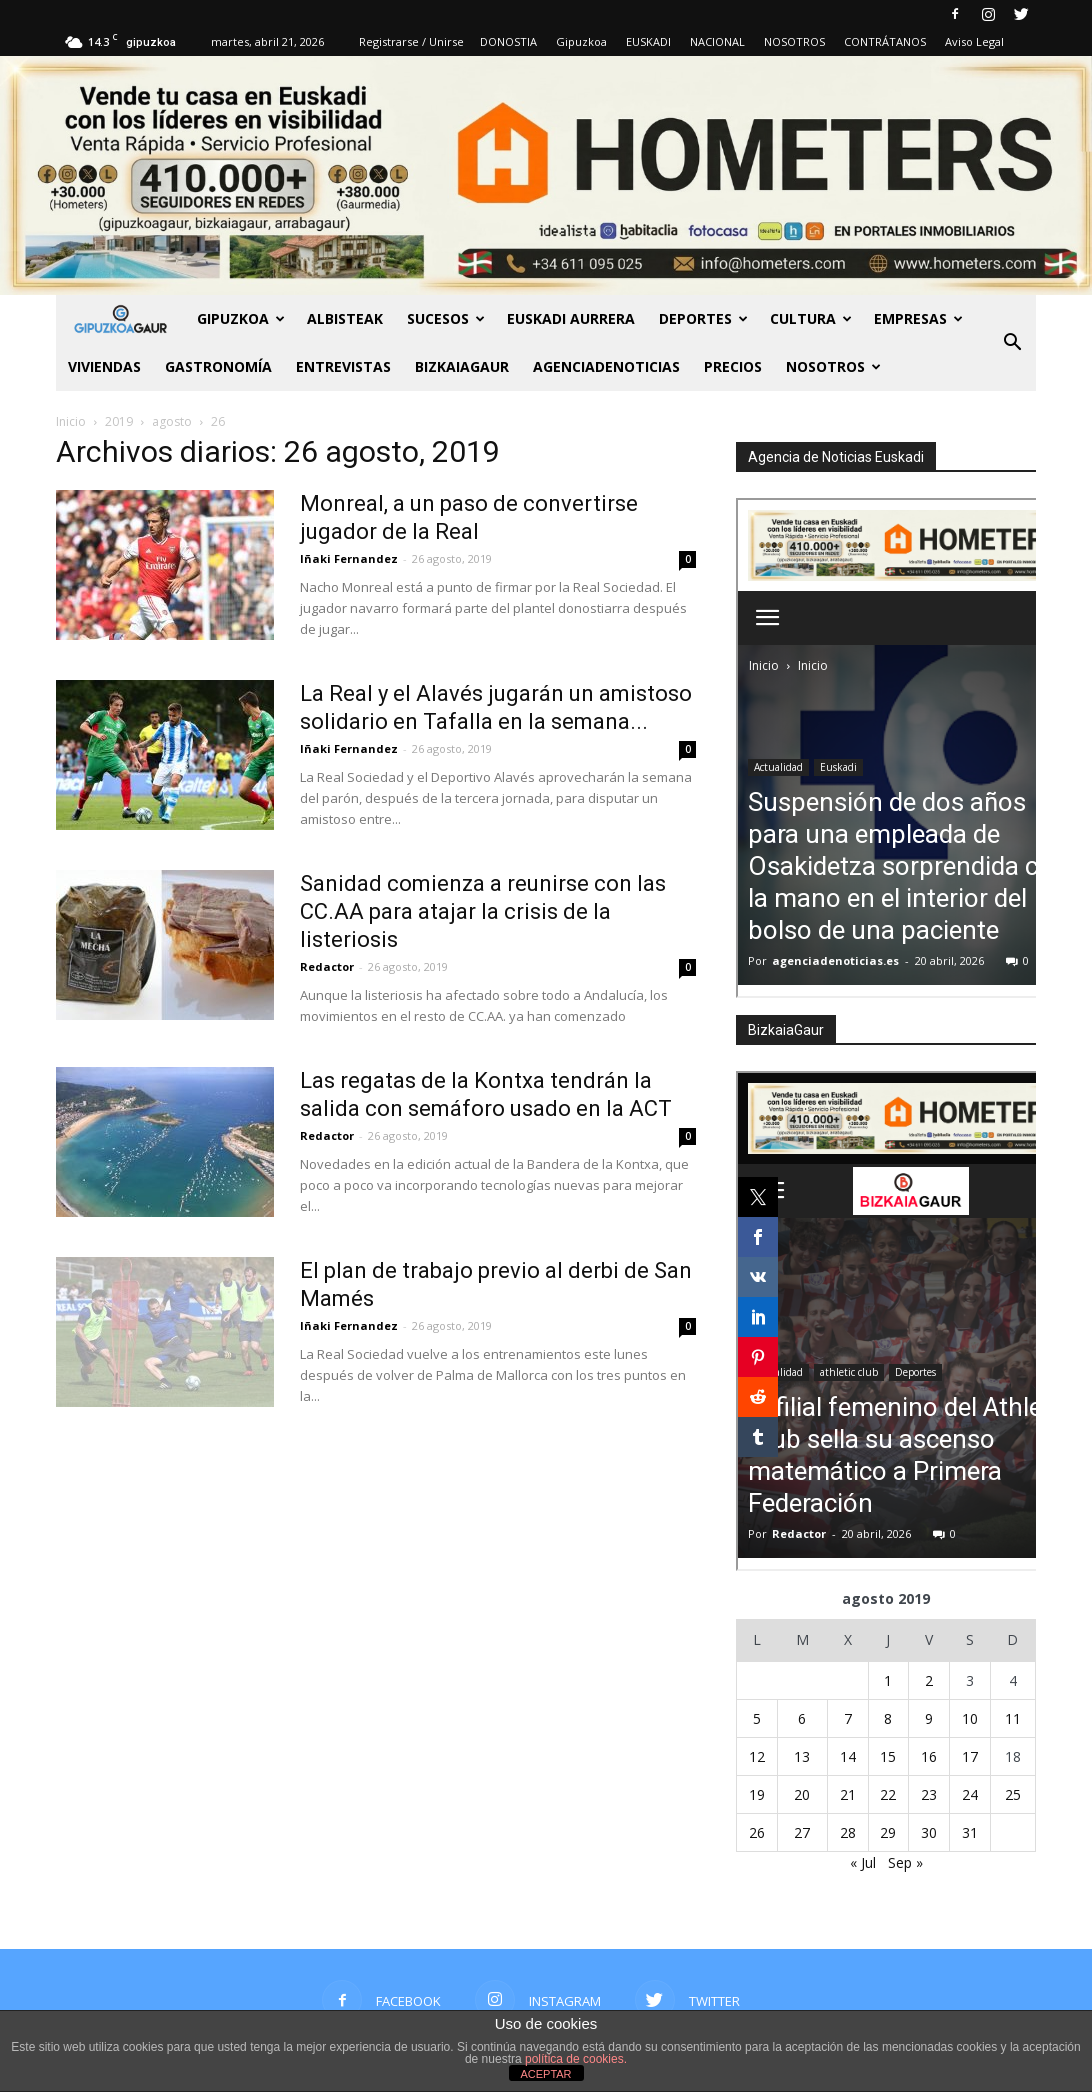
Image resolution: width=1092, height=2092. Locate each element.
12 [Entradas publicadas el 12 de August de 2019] (757, 1756)
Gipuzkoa (581, 41)
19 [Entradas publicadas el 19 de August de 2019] (757, 1794)
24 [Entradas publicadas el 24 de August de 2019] (970, 1794)
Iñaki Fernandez (349, 558)
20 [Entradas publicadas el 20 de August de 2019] (802, 1794)
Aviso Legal (974, 41)
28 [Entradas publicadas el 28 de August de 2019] (848, 1832)
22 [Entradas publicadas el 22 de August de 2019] (888, 1794)
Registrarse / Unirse (411, 41)
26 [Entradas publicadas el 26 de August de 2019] (757, 1832)
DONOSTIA (508, 41)
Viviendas (104, 366)
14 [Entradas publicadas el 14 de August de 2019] (848, 1756)
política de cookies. (576, 2059)
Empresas (918, 318)
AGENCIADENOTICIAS (606, 366)
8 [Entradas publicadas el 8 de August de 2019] (888, 1718)
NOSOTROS (794, 41)
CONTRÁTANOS (885, 41)
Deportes (703, 318)
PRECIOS (733, 366)
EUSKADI (648, 41)
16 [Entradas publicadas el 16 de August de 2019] (929, 1756)
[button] (1012, 343)
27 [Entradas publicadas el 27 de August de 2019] (802, 1832)
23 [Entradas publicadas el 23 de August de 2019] (929, 1794)
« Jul (863, 1862)
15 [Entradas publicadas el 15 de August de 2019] (888, 1756)
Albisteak (345, 318)
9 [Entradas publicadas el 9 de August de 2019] (929, 1718)
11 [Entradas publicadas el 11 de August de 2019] (1013, 1718)
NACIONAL (717, 41)
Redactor (327, 966)
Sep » (905, 1862)
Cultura (811, 318)
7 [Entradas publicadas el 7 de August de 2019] (848, 1718)
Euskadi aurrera (571, 318)
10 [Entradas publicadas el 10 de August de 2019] (970, 1718)
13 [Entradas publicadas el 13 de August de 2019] (802, 1756)
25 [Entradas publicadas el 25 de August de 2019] (1013, 1794)
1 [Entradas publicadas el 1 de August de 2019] (888, 1680)
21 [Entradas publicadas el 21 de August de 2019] (848, 1794)
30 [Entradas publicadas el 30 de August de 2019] (929, 1832)
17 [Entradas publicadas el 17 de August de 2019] (970, 1756)
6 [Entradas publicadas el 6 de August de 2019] (802, 1718)
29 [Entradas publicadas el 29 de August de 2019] (888, 1832)
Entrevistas (343, 366)
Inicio (71, 421)
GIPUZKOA (241, 318)
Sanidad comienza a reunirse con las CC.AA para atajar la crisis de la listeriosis (483, 911)
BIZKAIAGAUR (462, 366)
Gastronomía (218, 366)
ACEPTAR (545, 2074)
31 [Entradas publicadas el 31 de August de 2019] (970, 1832)
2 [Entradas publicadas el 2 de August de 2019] (929, 1680)
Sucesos (446, 318)
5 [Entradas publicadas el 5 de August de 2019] (757, 1718)
